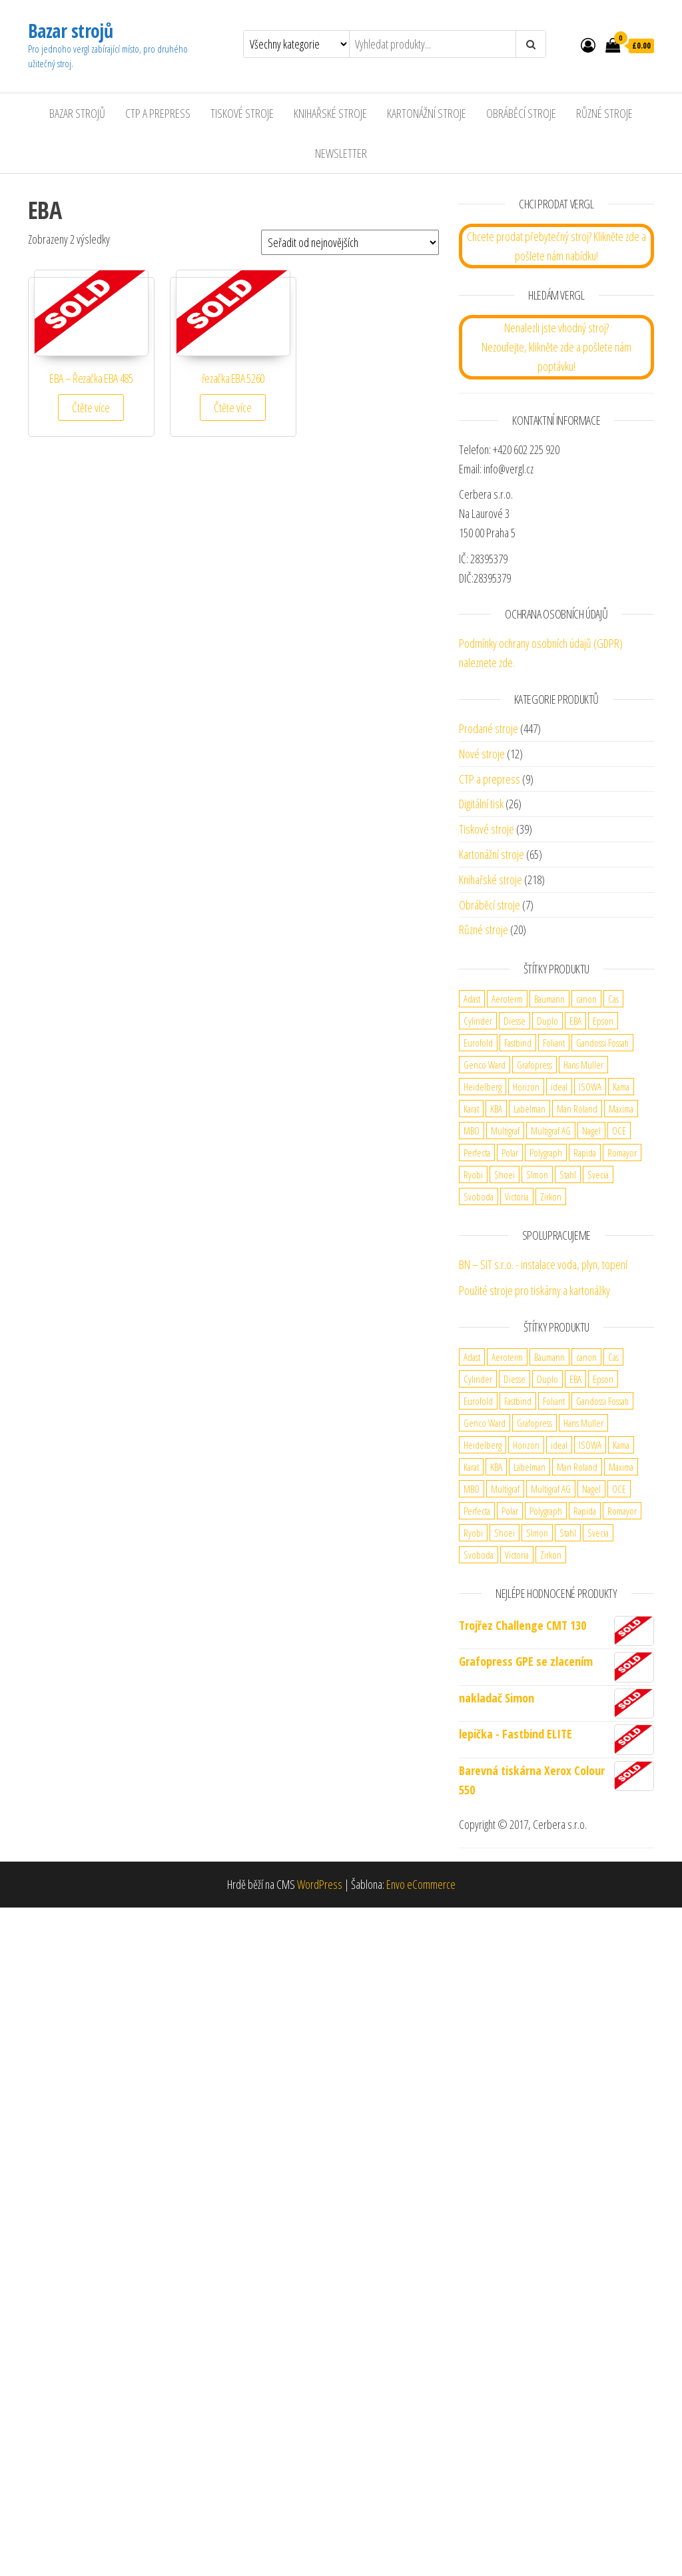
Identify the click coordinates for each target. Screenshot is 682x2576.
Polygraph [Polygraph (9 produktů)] (545, 1152)
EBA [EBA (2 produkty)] (575, 1020)
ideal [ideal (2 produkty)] (559, 1086)
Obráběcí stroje (521, 113)
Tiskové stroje (242, 113)
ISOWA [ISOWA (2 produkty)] (590, 1086)
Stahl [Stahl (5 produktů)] (567, 1174)
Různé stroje (604, 113)
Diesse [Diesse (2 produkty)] (514, 1020)
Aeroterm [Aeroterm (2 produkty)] (507, 998)
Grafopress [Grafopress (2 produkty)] (534, 1064)
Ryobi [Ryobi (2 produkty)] (473, 1174)
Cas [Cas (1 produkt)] (613, 998)
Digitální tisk (481, 804)
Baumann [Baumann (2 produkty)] (549, 998)
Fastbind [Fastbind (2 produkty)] (517, 1042)
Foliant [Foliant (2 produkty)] (554, 1042)
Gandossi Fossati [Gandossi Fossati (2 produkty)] (602, 1042)
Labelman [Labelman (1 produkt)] (529, 1108)
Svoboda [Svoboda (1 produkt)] (479, 1196)
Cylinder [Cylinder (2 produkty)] (478, 1020)
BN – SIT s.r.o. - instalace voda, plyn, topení (543, 1264)
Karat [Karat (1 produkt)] (471, 1108)
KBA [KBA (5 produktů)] (496, 1108)
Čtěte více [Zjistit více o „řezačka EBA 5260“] (233, 407)
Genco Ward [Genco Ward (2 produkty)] (485, 1064)
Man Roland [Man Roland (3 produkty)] (577, 1108)
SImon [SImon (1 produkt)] (537, 1174)
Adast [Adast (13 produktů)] (472, 998)
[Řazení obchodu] (350, 242)
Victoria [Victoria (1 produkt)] (517, 1196)
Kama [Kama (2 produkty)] (621, 1086)
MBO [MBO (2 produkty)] (472, 1130)
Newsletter (341, 153)
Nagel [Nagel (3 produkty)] (591, 1130)
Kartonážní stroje (426, 113)
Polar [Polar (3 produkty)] (510, 1152)
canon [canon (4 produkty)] (586, 998)
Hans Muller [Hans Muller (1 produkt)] (583, 1064)
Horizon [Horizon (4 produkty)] (526, 1086)
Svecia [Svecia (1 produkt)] (598, 1174)
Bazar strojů (70, 30)
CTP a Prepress (157, 113)
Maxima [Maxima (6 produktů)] (621, 1108)
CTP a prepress (489, 779)
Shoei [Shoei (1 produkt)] (504, 1174)
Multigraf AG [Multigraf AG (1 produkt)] (551, 1130)
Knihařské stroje (330, 113)
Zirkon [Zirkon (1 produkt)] (550, 1196)
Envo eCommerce (421, 1884)
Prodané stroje (488, 728)
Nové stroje (482, 754)
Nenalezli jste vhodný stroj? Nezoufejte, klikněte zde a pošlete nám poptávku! (556, 347)
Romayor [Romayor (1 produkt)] (622, 1152)
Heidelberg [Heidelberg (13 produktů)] (483, 1086)
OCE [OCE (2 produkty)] (619, 1130)
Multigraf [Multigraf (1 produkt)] (505, 1130)
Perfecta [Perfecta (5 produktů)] (477, 1152)
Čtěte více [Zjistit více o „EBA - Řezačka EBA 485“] (91, 407)
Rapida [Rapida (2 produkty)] (584, 1152)
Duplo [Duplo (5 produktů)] (547, 1020)
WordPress (319, 1884)
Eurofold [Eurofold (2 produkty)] (478, 1042)
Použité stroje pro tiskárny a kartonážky (534, 1290)
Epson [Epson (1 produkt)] (603, 1020)
